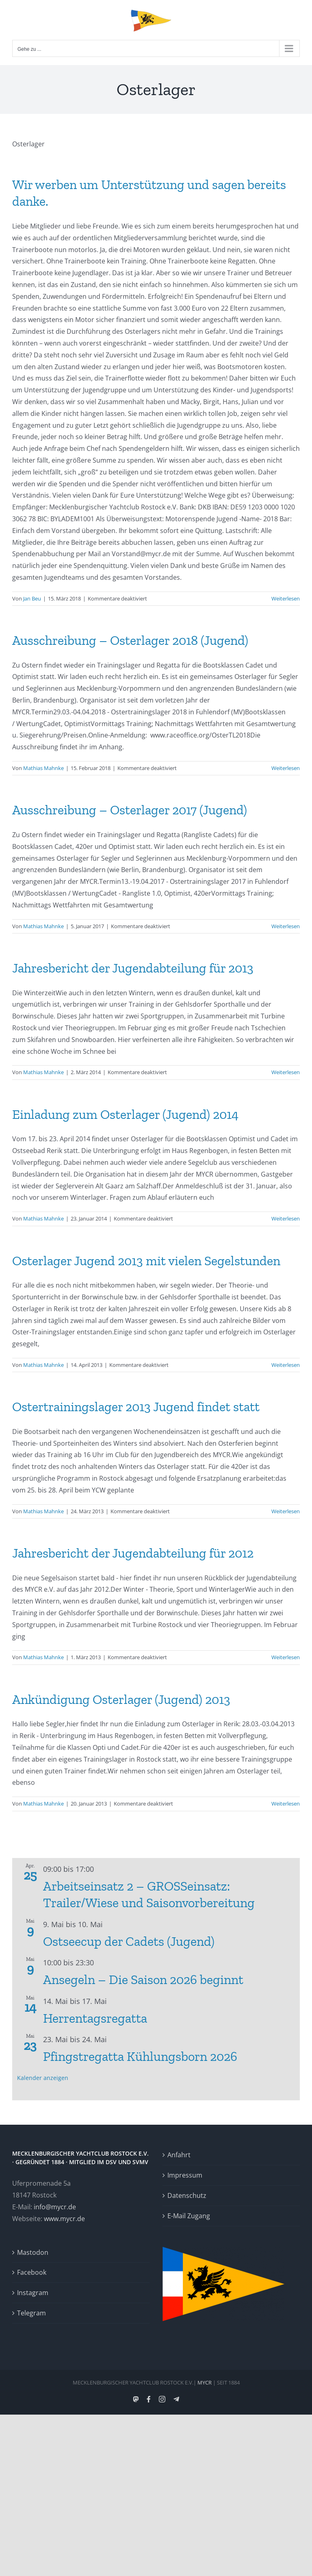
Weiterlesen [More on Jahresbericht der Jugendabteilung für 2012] (285, 1657)
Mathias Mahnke (43, 768)
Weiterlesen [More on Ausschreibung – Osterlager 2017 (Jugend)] (285, 926)
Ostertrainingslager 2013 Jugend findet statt (136, 1406)
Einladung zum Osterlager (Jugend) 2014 (125, 1114)
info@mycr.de (55, 2206)
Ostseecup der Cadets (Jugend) (128, 1941)
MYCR (204, 2382)
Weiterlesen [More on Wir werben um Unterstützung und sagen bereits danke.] (285, 598)
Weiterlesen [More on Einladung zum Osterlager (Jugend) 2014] (285, 1218)
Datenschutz (186, 2195)
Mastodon (32, 2252)
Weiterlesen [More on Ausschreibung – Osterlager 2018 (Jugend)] (285, 768)
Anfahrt (179, 2154)
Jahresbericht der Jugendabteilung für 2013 (133, 968)
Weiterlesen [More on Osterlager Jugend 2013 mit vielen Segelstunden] (285, 1364)
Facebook (31, 2272)
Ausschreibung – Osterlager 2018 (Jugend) (130, 640)
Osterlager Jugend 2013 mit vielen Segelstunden (146, 1260)
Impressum (184, 2175)
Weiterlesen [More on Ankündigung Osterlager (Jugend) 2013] (285, 1803)
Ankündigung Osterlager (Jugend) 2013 (121, 1699)
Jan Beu (32, 598)
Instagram (32, 2292)
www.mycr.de (64, 2218)
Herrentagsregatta (95, 2018)
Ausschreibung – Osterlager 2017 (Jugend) (129, 810)
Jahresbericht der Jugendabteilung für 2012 (133, 1553)
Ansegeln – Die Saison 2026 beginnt (143, 1979)
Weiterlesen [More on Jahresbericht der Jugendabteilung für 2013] (285, 1072)
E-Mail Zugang (188, 2215)
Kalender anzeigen (42, 2078)
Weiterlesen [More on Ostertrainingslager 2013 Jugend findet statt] (285, 1511)
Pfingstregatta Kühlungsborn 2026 (140, 2056)
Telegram (31, 2312)
